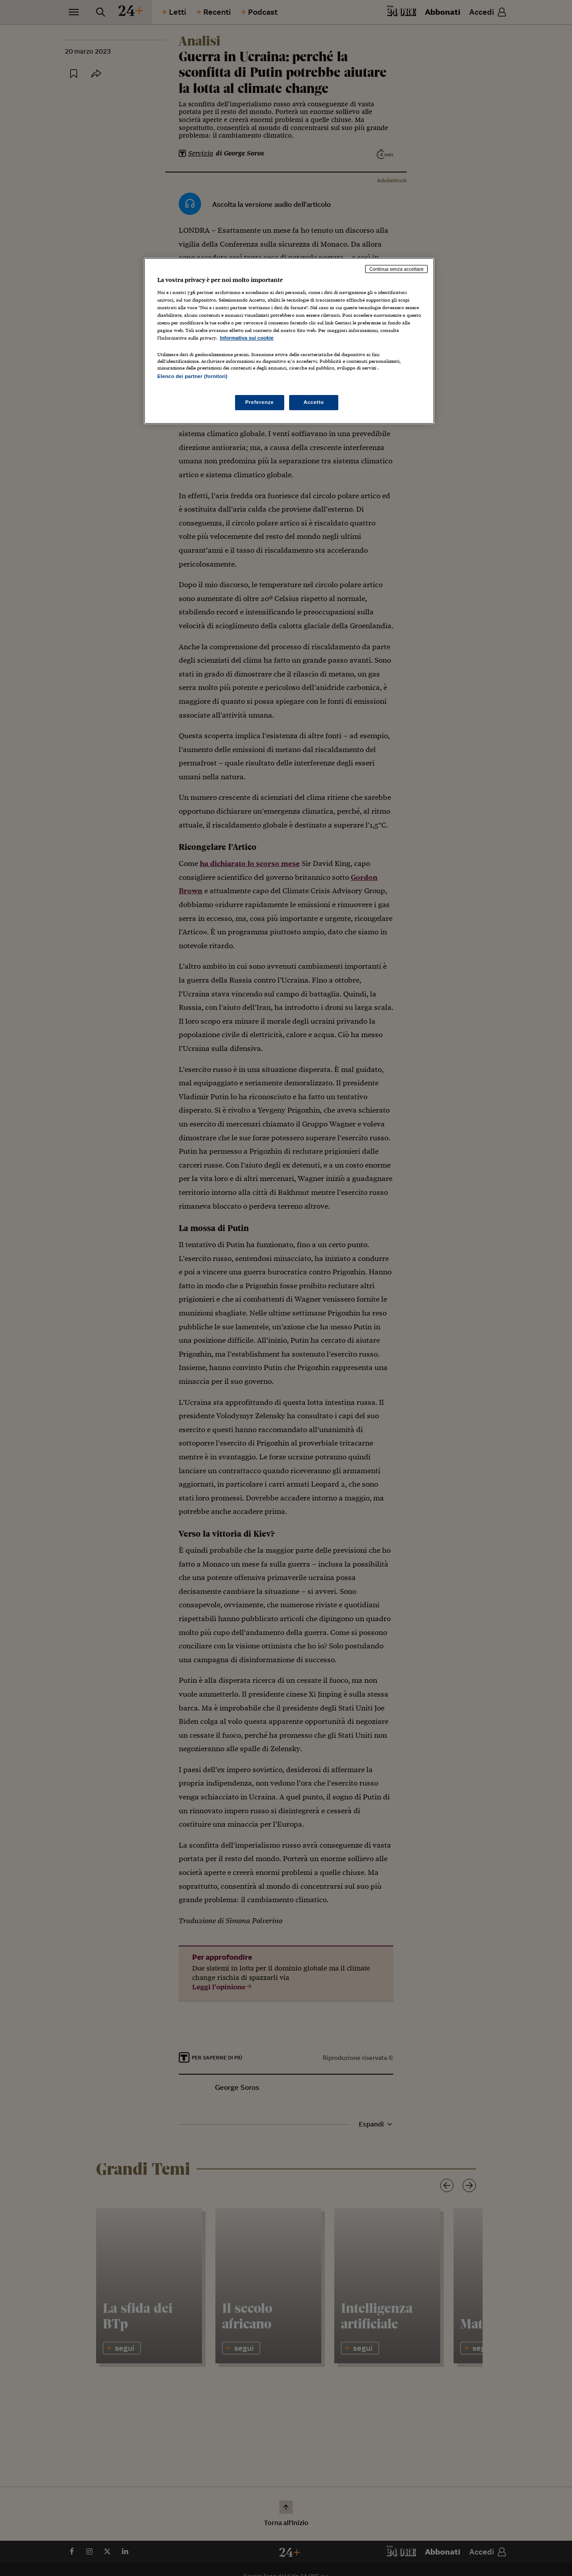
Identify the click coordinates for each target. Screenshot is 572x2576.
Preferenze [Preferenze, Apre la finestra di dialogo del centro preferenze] (259, 402)
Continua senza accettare (396, 269)
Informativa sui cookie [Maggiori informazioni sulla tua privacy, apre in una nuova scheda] (246, 337)
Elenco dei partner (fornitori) (192, 376)
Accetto (313, 402)
